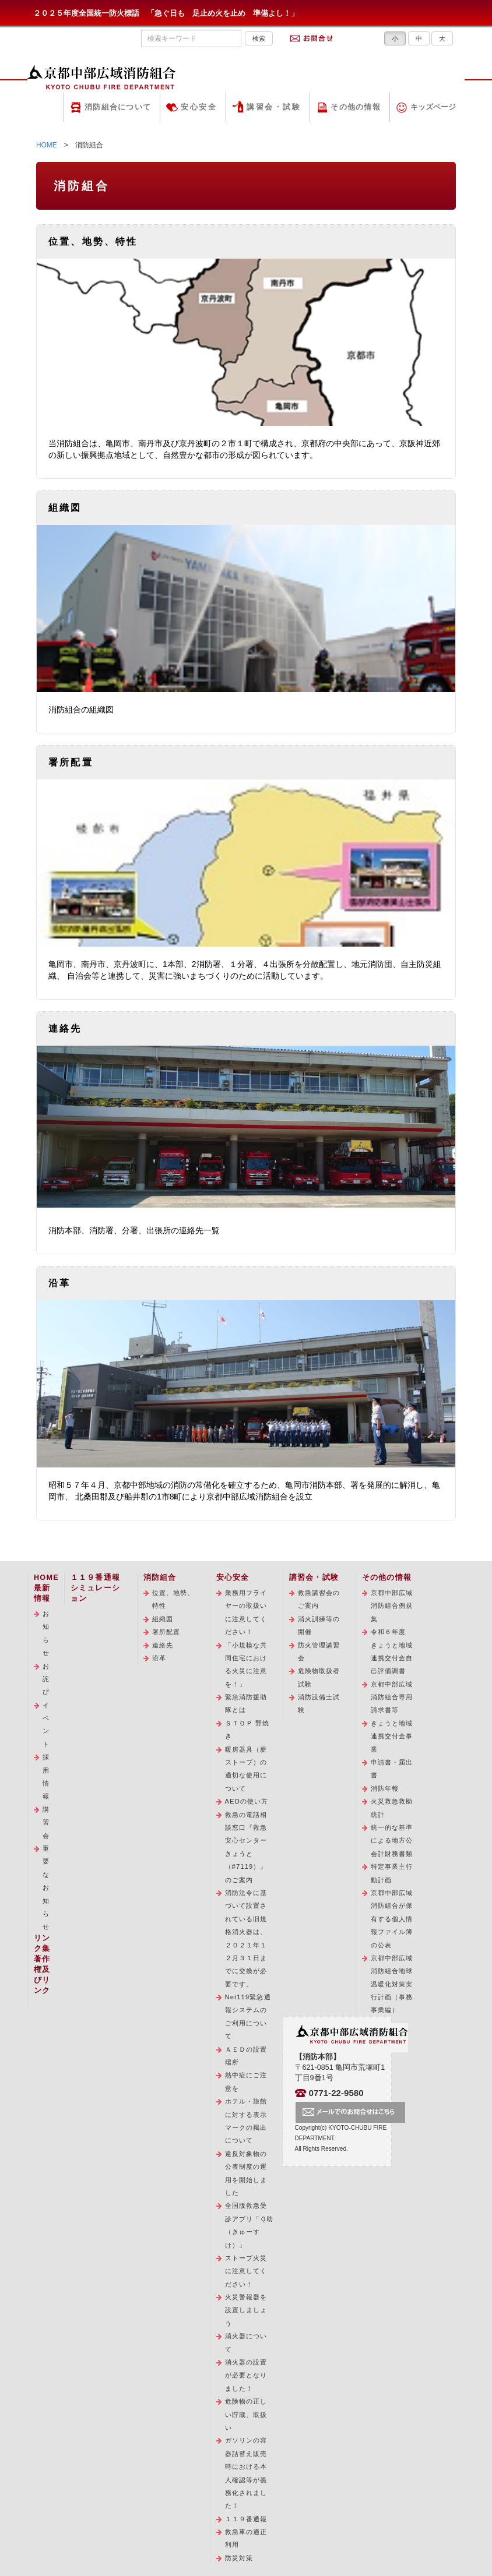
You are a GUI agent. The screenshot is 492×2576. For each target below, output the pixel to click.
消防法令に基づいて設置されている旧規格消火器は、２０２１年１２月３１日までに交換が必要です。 (246, 1938)
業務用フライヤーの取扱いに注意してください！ (246, 1612)
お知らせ (46, 1633)
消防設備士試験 (319, 1703)
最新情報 (42, 1593)
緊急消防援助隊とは (246, 1703)
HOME (46, 145)
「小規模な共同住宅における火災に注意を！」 (246, 1665)
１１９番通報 (246, 2518)
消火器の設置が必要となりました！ (246, 2375)
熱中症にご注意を (246, 2081)
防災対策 (239, 2557)
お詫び (46, 1679)
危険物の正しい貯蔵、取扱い (246, 2414)
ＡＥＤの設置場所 (246, 2056)
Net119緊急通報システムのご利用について (248, 2016)
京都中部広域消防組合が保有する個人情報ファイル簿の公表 (392, 1919)
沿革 (159, 1657)
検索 (258, 38)
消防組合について (118, 107)
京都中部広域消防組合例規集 (392, 1605)
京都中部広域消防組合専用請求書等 (392, 1697)
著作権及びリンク (42, 1975)
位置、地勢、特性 (173, 1599)
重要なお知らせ (46, 1887)
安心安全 (199, 107)
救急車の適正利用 (246, 2538)
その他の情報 (356, 107)
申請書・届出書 (392, 1769)
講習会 (46, 1822)
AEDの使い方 (247, 1801)
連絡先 (162, 1645)
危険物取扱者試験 (319, 1677)
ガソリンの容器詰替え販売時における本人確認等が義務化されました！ (246, 2473)
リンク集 (42, 1943)
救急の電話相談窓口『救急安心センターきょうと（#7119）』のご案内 (246, 1847)
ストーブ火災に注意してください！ (246, 2271)
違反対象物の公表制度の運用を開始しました (246, 2173)
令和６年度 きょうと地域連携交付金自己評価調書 (392, 1651)
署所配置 (166, 1631)
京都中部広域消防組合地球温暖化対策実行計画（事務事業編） (392, 1984)
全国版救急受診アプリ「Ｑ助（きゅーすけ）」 (249, 2225)
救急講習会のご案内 (319, 1599)
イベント (46, 1725)
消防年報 (385, 1788)
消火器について (246, 2342)
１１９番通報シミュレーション (96, 1588)
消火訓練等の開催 (319, 1625)
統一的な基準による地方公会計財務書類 (392, 1840)
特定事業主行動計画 (392, 1873)
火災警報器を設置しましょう (246, 2310)
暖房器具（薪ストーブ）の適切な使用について (246, 1769)
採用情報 (46, 1776)
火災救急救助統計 (392, 1808)
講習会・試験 (274, 107)
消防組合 (160, 1577)
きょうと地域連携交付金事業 (392, 1736)
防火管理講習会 (319, 1651)
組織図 (162, 1618)
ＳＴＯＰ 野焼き (247, 1729)
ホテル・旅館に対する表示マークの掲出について (246, 2121)
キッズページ (433, 107)
